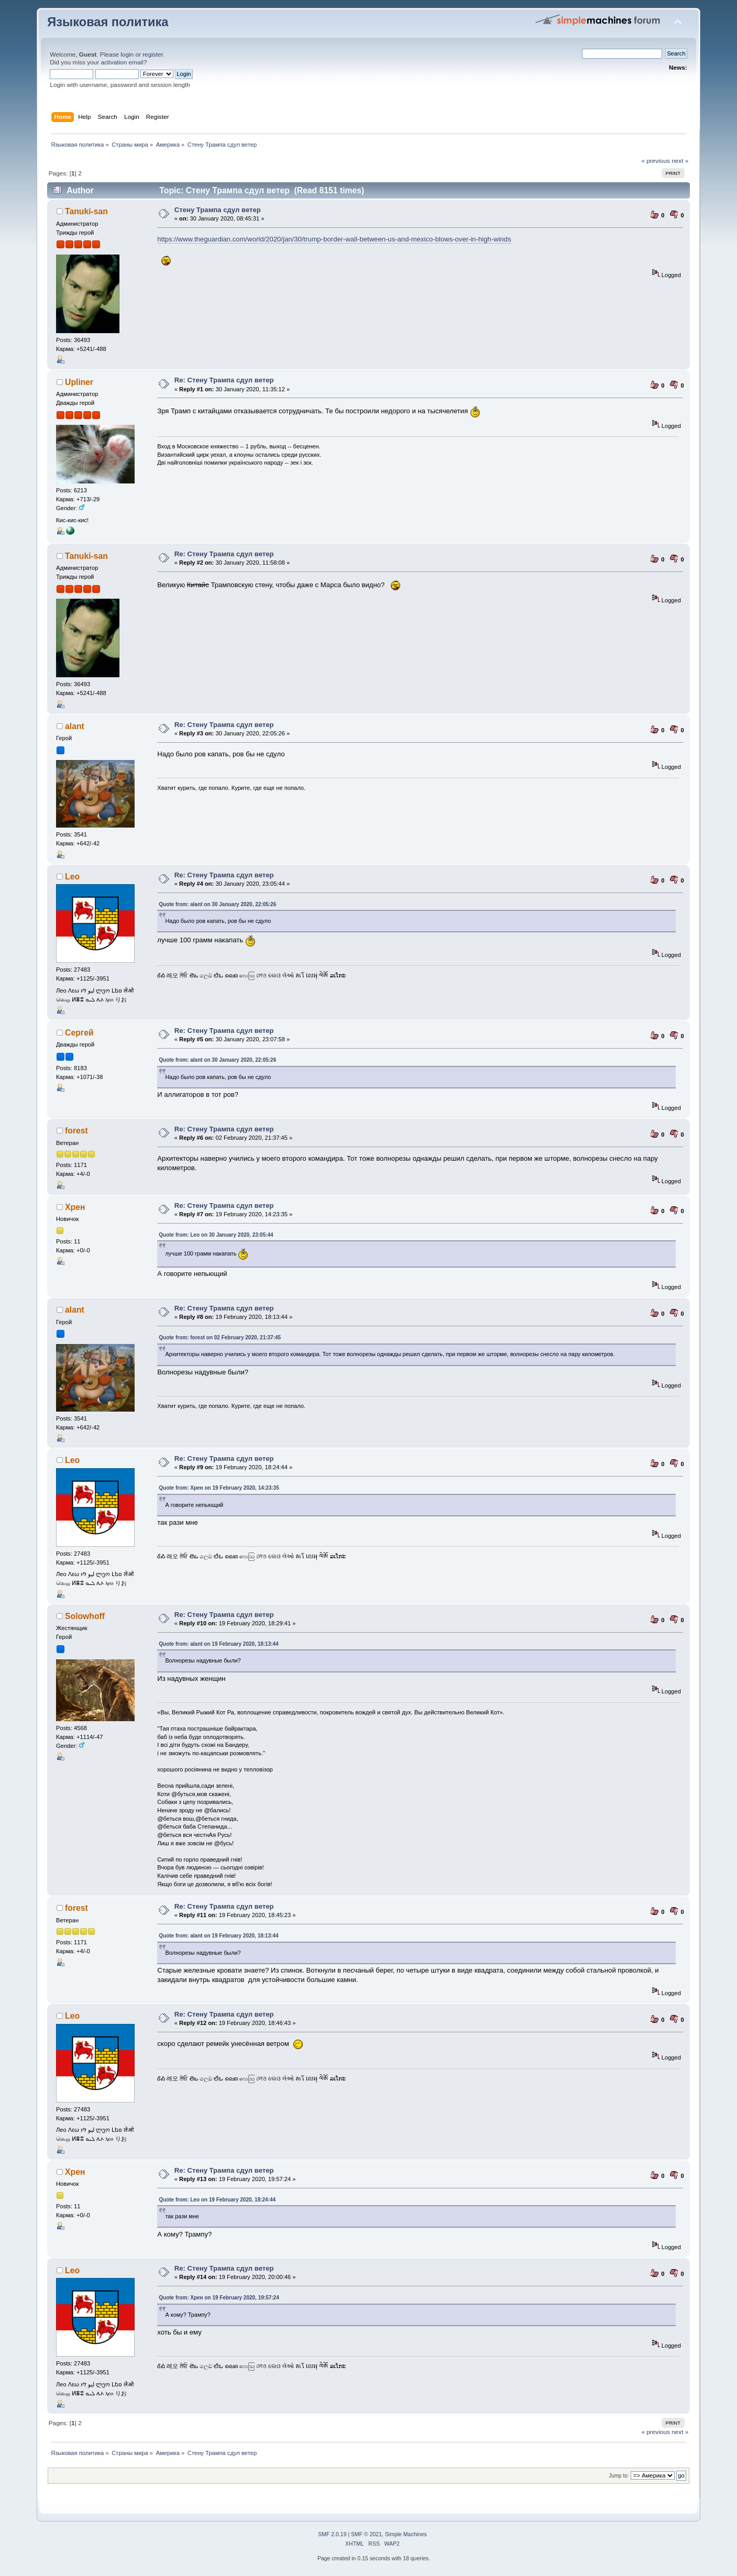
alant (74, 726)
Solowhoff (85, 1616)
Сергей (79, 1032)
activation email (122, 62)
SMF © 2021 (366, 2534)
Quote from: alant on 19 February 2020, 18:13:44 (218, 1644)
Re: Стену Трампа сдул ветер (224, 380)
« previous (655, 160)
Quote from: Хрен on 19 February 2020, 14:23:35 (219, 1488)
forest (76, 1130)
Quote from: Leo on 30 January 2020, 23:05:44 (216, 1235)
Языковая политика (107, 22)
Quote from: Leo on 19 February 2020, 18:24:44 (217, 2200)
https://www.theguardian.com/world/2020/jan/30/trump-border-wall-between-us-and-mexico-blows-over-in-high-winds (334, 239)
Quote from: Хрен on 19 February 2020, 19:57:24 (219, 2297)
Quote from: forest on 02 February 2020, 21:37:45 (220, 1337)
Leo (72, 876)
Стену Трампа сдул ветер (217, 210)
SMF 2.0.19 (332, 2534)
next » (680, 160)
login (127, 54)
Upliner (79, 382)
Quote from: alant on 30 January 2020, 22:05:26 (217, 904)
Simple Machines (406, 2534)
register (152, 54)
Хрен (75, 1207)
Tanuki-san (86, 211)
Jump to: (619, 2476)
